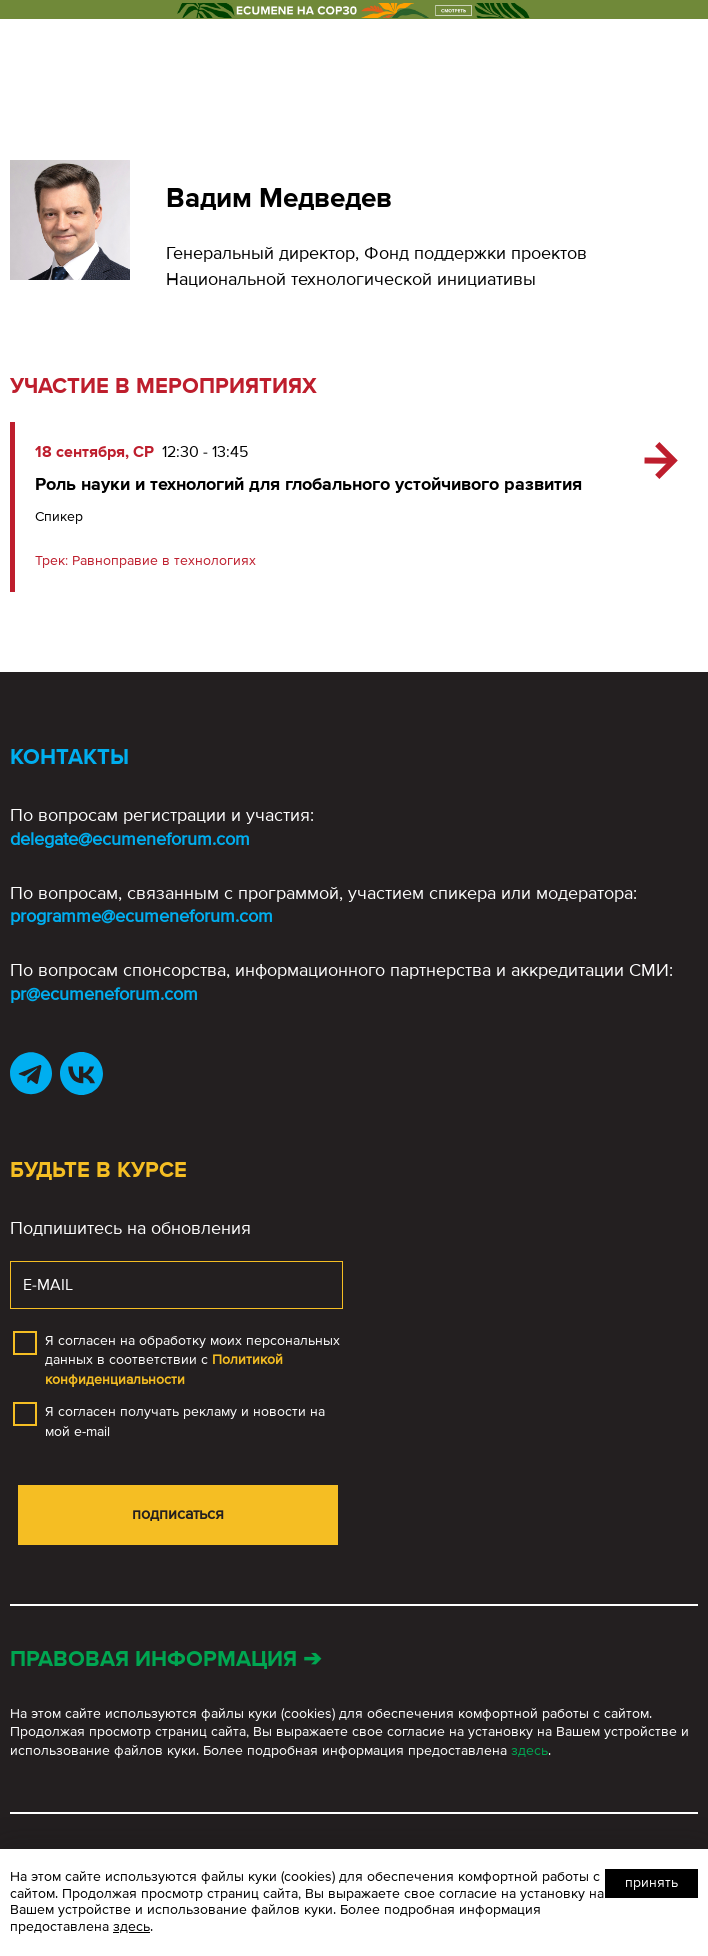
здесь (529, 1750)
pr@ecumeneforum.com (104, 994)
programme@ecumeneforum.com (141, 916)
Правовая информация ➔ (165, 1659)
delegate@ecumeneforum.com (130, 839)
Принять (651, 1882)
